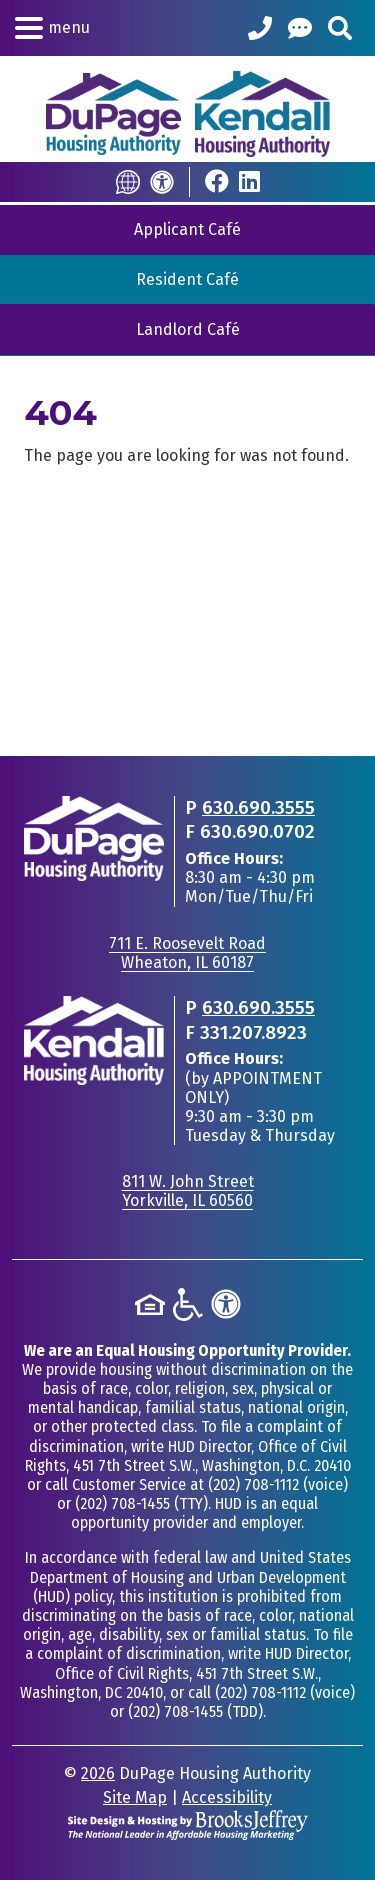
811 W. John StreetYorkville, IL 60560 (188, 1191)
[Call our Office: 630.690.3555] (260, 28)
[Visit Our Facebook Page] (217, 181)
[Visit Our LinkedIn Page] (249, 181)
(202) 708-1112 (253, 1484)
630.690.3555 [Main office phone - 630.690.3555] (258, 807)
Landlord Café (188, 329)
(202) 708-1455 (122, 1503)
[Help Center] (300, 28)
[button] (52, 28)
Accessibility (227, 1797)
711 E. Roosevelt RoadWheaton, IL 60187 (187, 953)
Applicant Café (187, 229)
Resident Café (187, 279)
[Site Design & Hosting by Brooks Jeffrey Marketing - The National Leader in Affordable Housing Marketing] (188, 1823)
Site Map (135, 1797)
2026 (98, 1773)
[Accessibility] (162, 182)
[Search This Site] (340, 28)
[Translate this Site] (128, 182)
